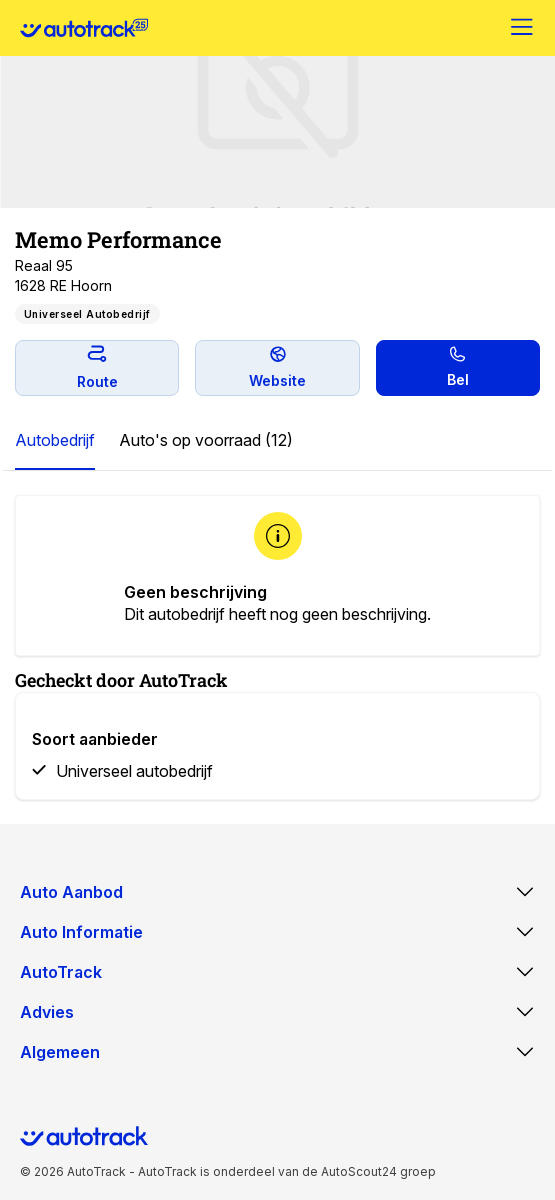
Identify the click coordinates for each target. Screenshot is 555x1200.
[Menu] (523, 28)
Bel (458, 367)
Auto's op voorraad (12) (206, 440)
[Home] (84, 28)
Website (277, 367)
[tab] (55, 441)
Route (97, 367)
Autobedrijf (55, 440)
